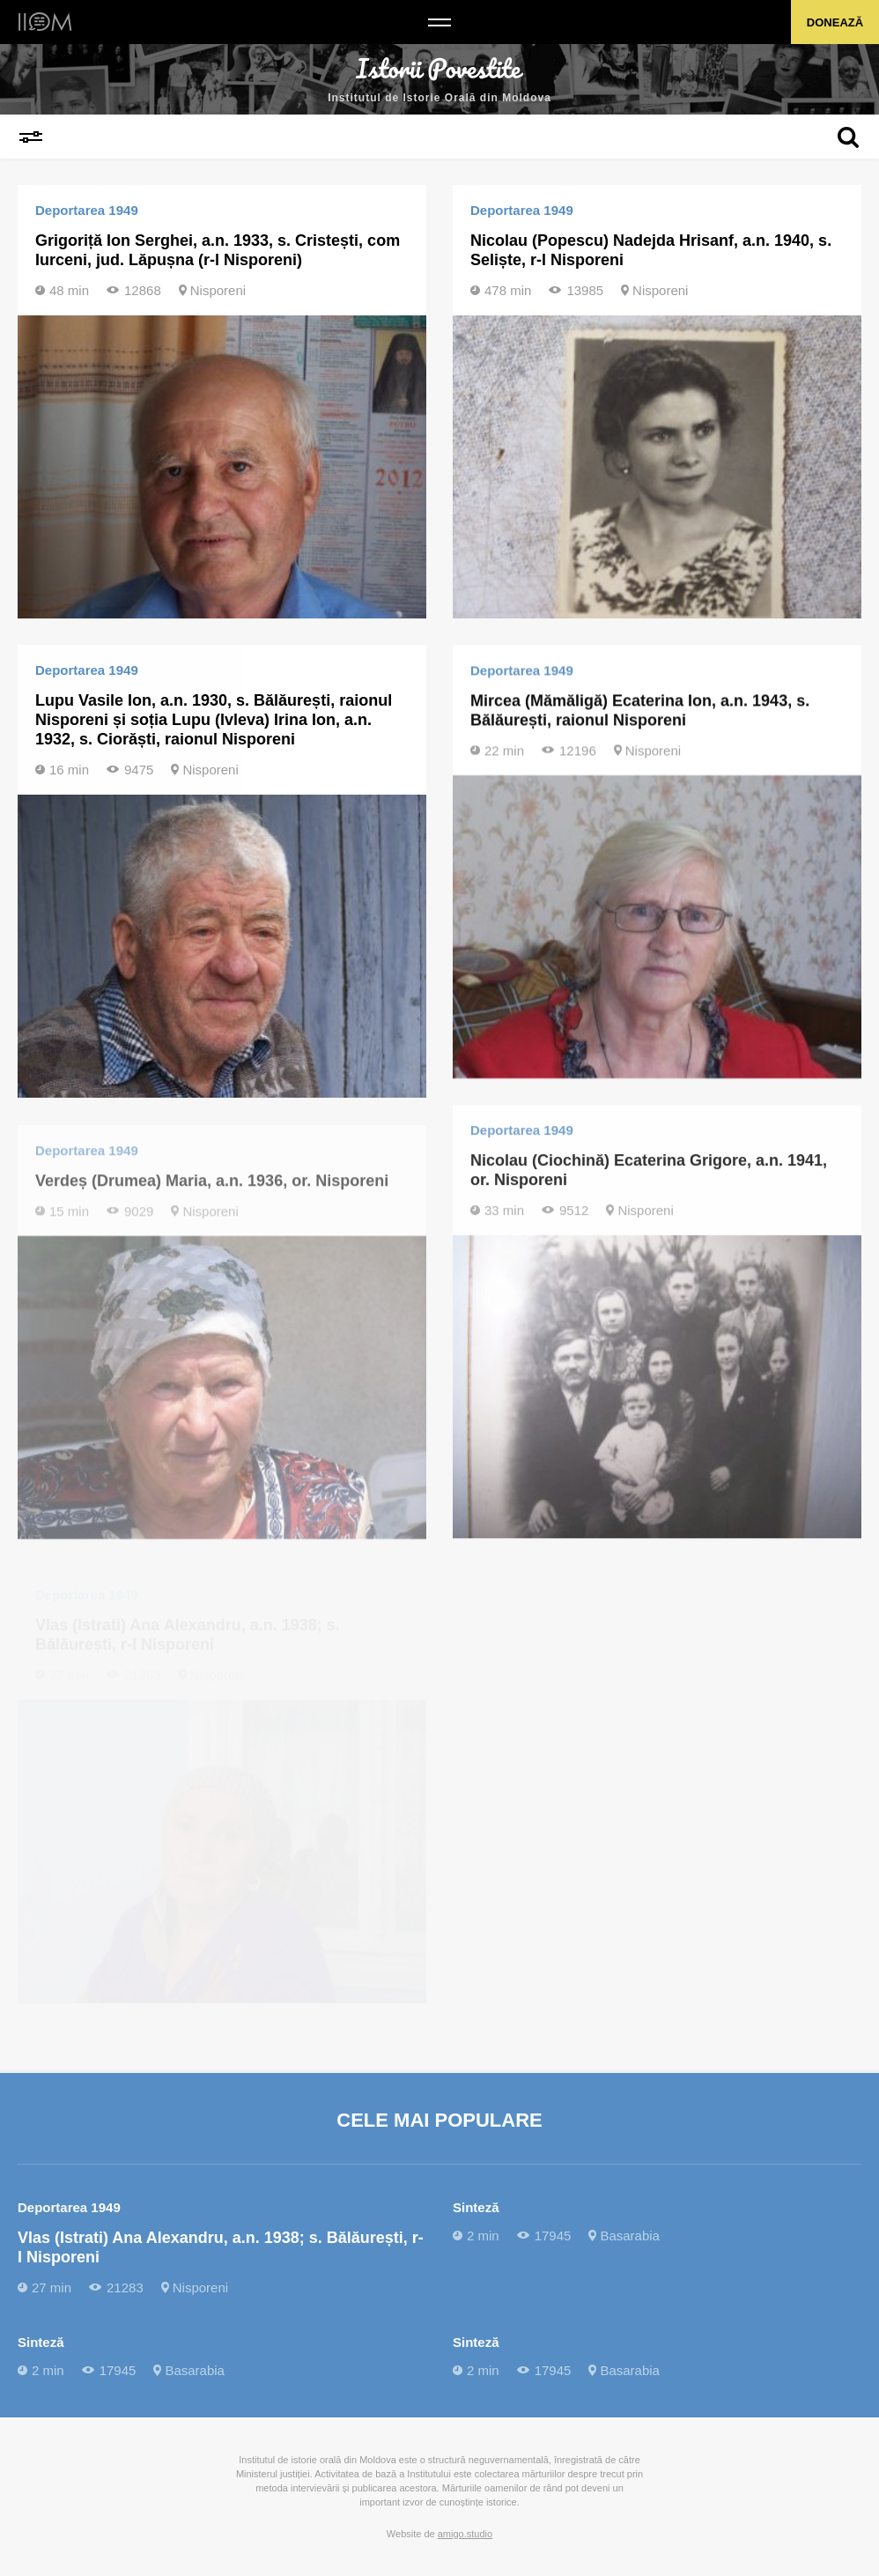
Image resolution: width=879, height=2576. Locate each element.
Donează (835, 22)
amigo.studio (465, 2533)
